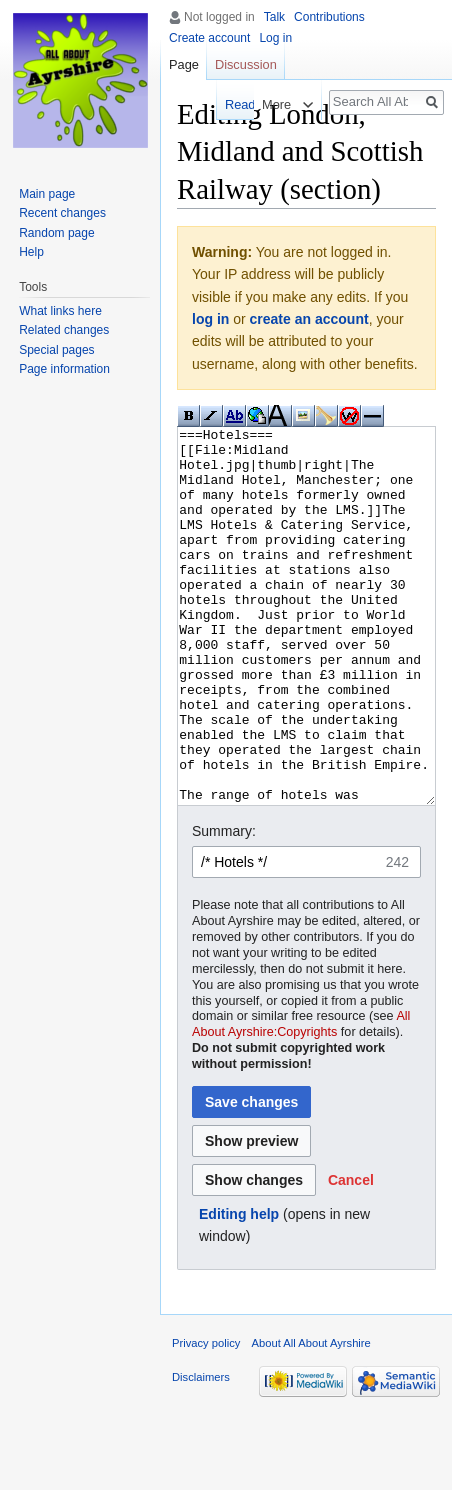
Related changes (64, 330)
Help (31, 252)
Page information (64, 369)
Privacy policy (206, 1418)
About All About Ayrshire (311, 1418)
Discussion (246, 64)
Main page (47, 194)
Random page (56, 233)
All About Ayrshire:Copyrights (301, 1099)
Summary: (224, 906)
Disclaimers (201, 1452)
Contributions (329, 17)
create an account (309, 319)
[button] (351, 1255)
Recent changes (62, 213)
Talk (274, 17)
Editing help (239, 1289)
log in (210, 319)
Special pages (56, 350)
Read (227, 104)
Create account (209, 38)
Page (184, 64)
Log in (275, 38)
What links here (60, 311)
